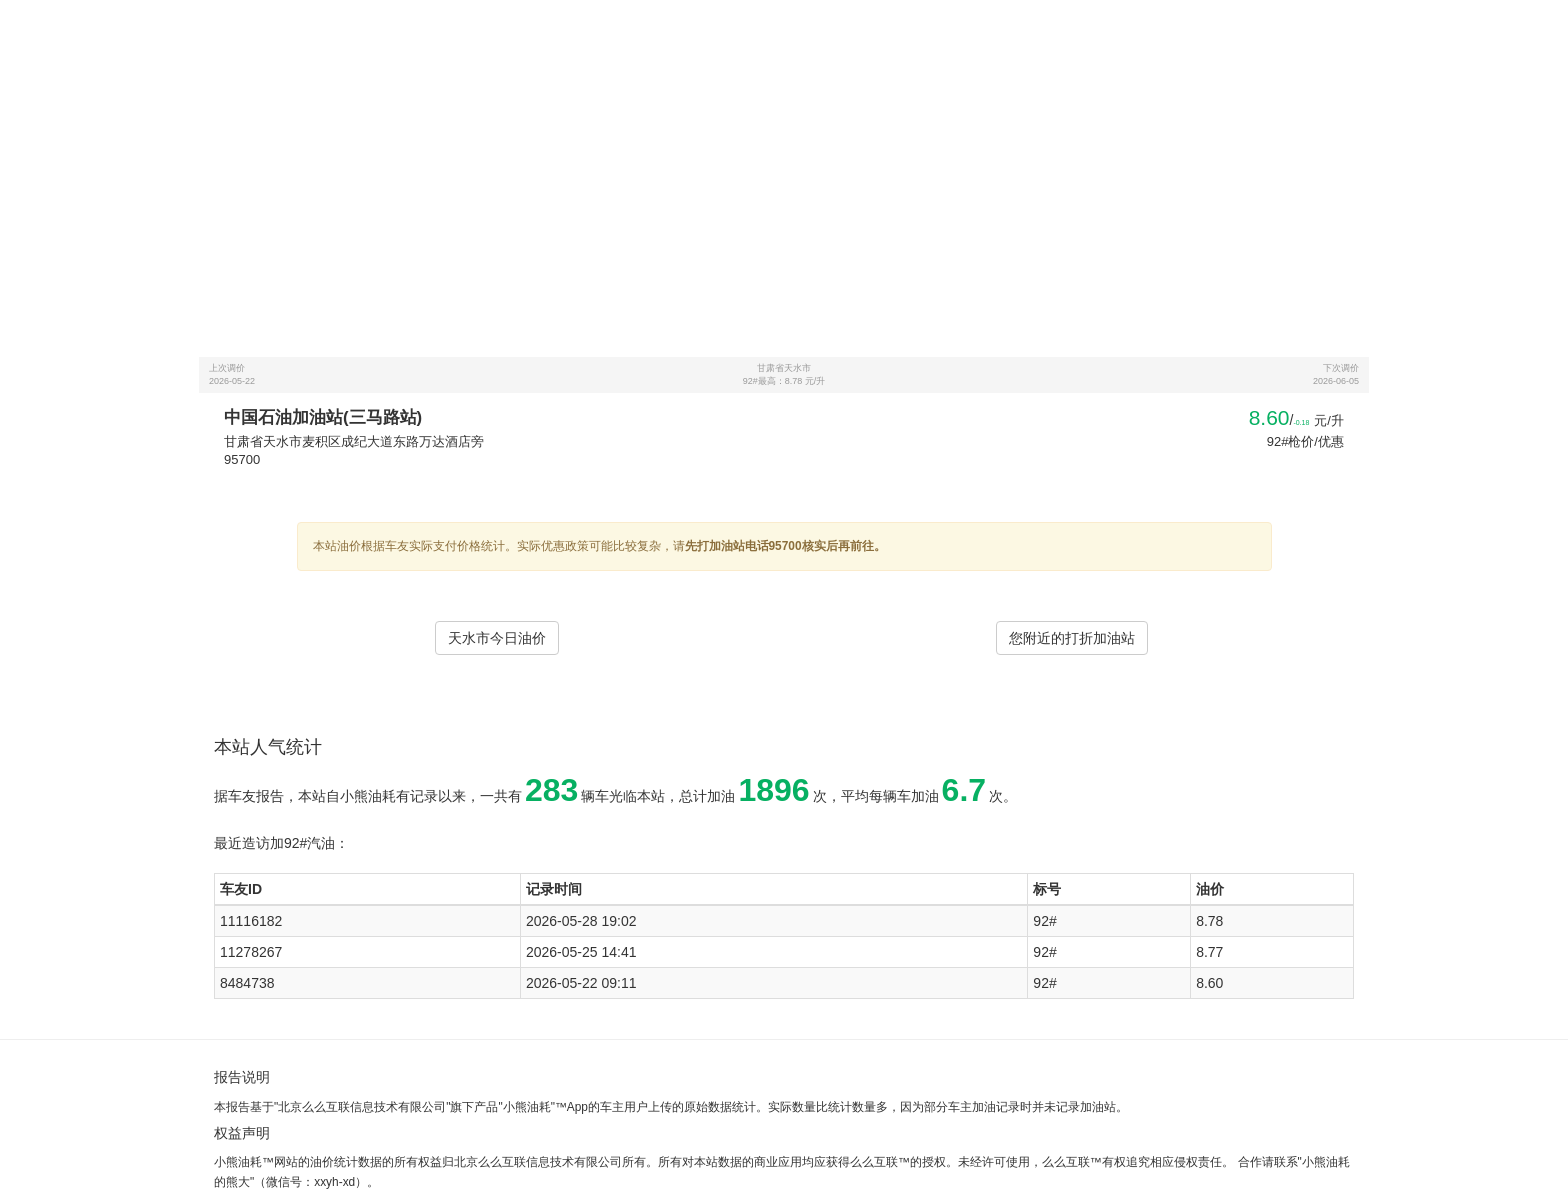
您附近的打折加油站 (1072, 638)
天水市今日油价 (497, 638)
